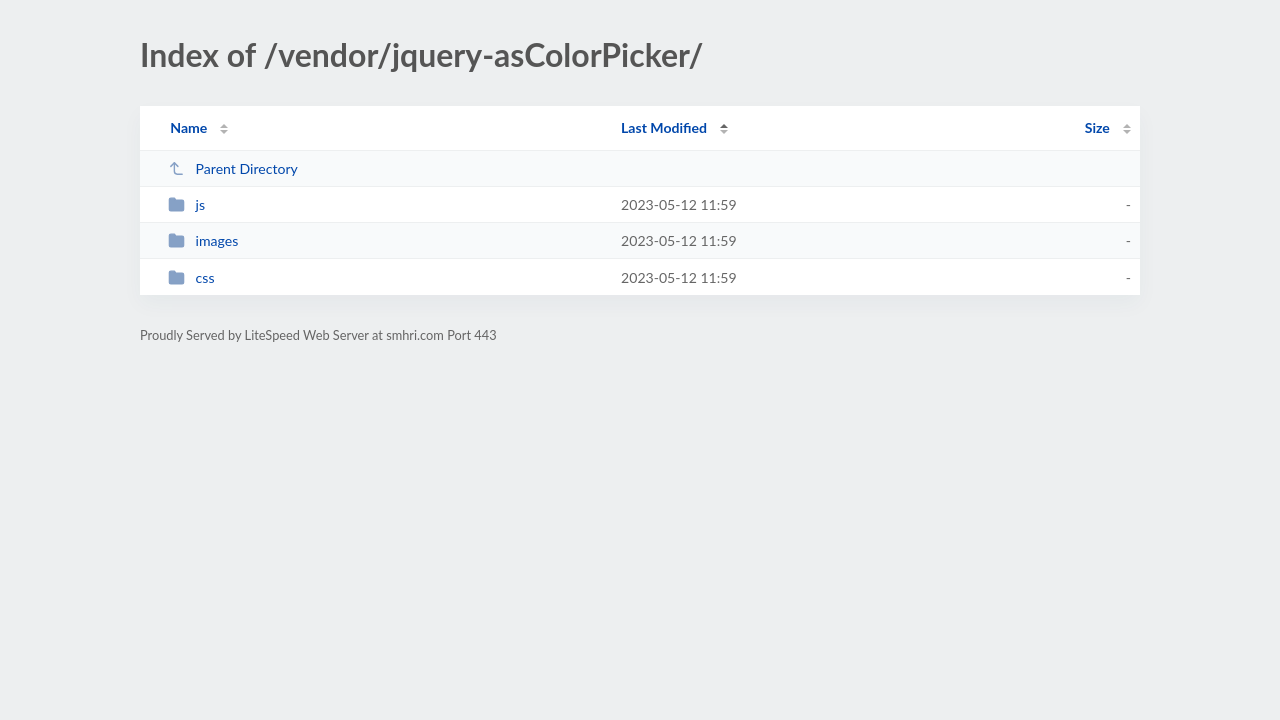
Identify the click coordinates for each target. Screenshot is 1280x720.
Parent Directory (233, 168)
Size (1097, 127)
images (203, 240)
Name (188, 127)
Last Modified (664, 127)
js (186, 204)
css (191, 277)
